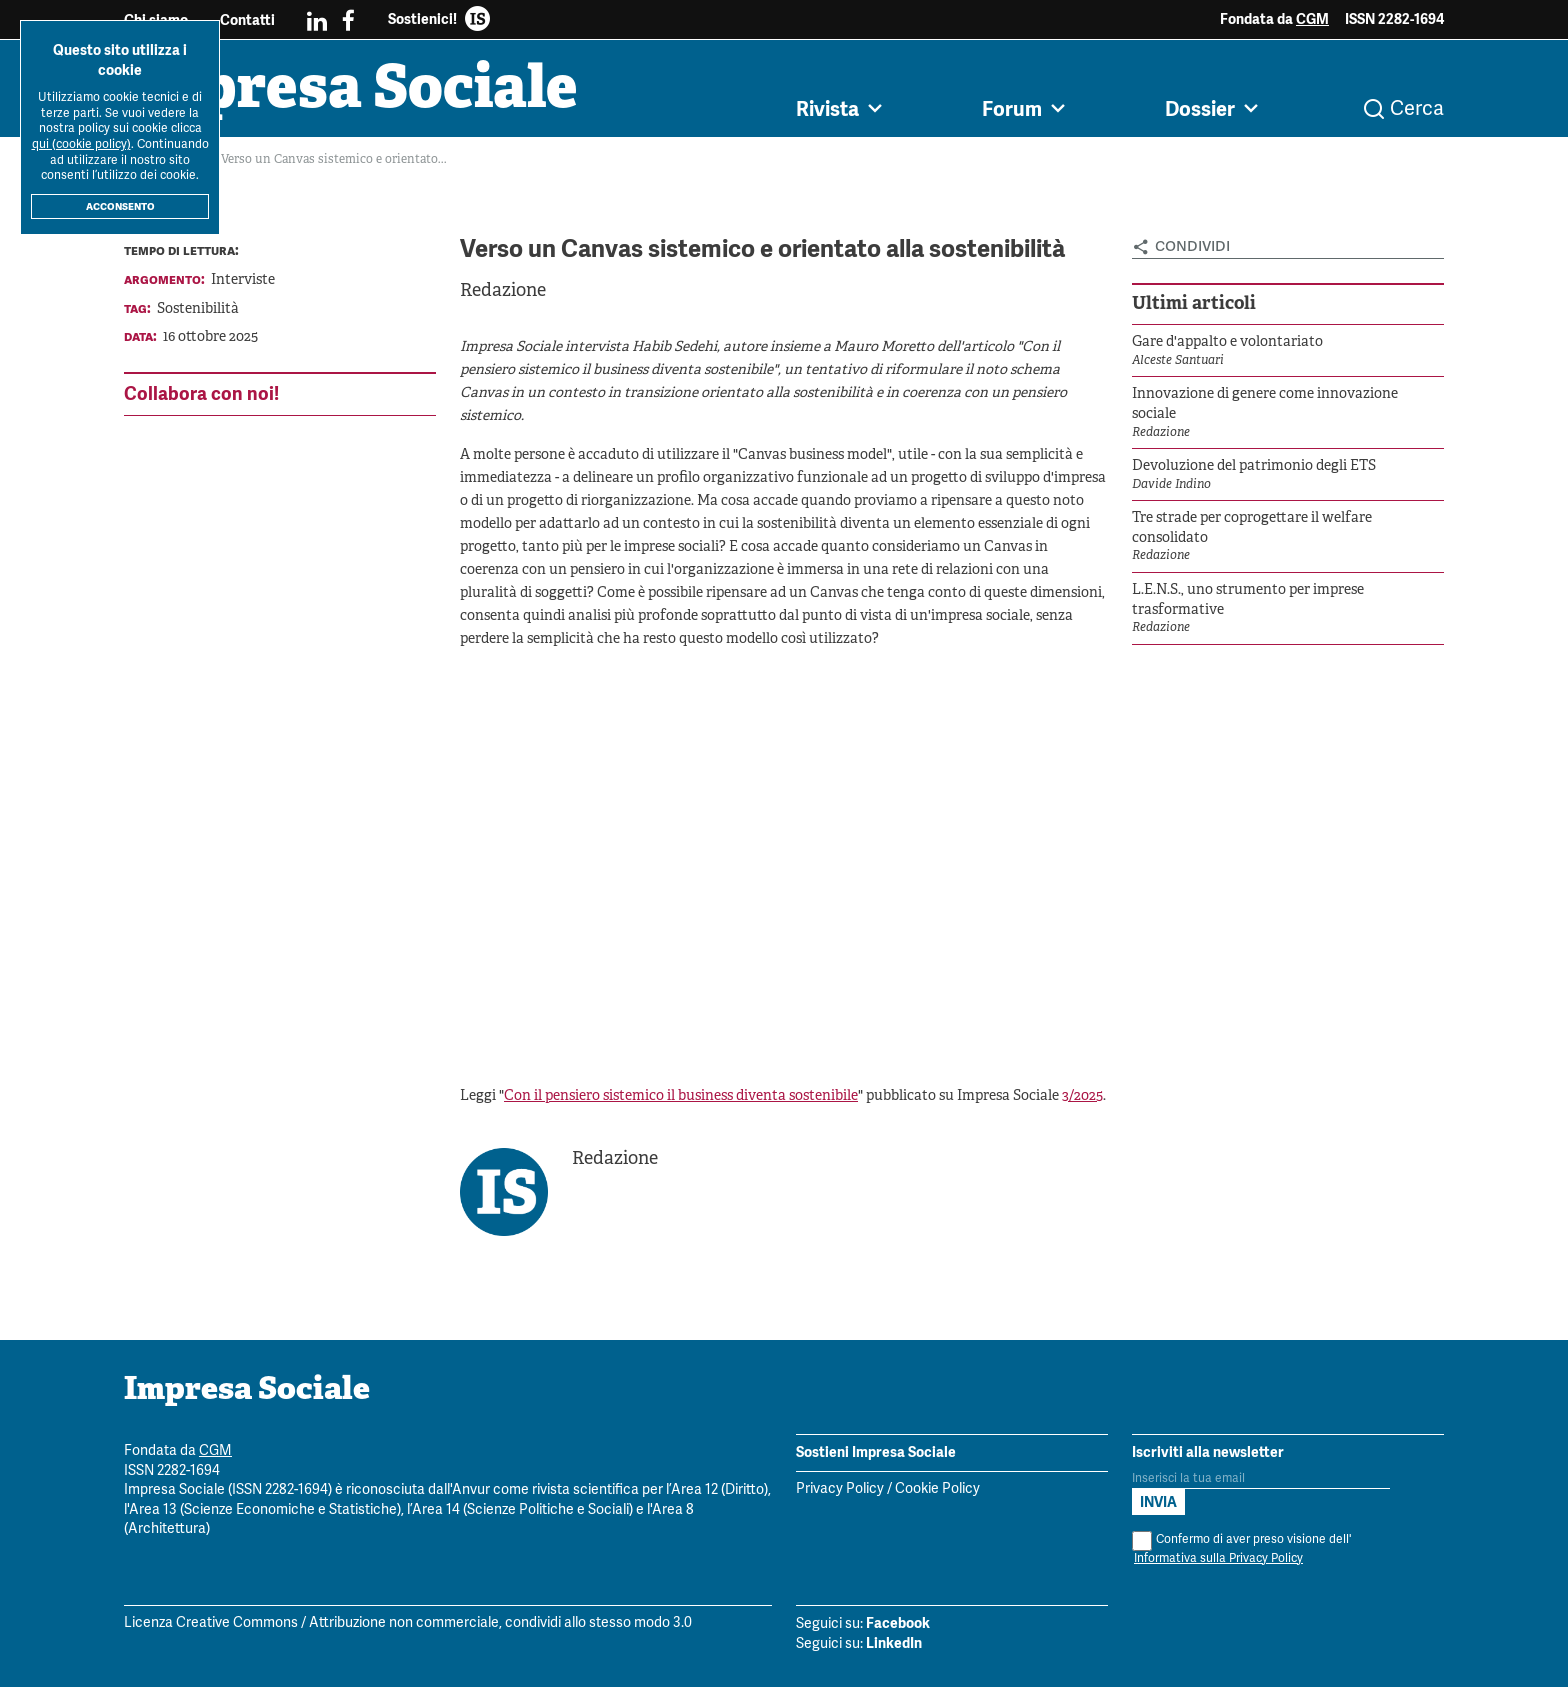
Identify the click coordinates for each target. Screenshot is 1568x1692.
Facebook (898, 1628)
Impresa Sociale (366, 95)
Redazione (503, 296)
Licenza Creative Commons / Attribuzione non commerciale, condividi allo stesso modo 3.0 (408, 1628)
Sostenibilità (198, 314)
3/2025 (1082, 1101)
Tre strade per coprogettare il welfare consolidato (1252, 533)
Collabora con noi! (201, 398)
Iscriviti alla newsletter (1208, 1457)
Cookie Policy (937, 1494)
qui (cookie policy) (81, 144)
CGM (1312, 19)
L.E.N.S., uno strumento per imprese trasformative (1248, 605)
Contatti (247, 20)
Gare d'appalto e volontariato (1227, 347)
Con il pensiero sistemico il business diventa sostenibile (681, 1101)
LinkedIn (894, 1648)
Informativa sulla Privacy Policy (1218, 1563)
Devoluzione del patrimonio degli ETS (1254, 471)
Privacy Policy (840, 1494)
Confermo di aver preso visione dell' (1241, 1554)
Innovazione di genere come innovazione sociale (1265, 409)
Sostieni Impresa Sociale (876, 1457)
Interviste (243, 285)
